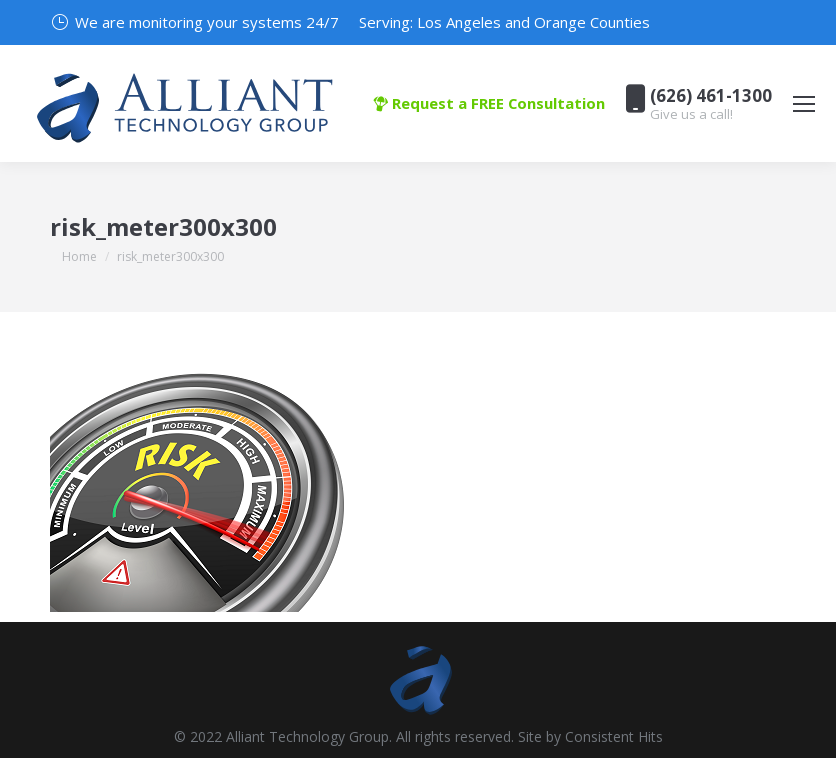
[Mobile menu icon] (804, 104)
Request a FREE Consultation (489, 103)
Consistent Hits (614, 736)
